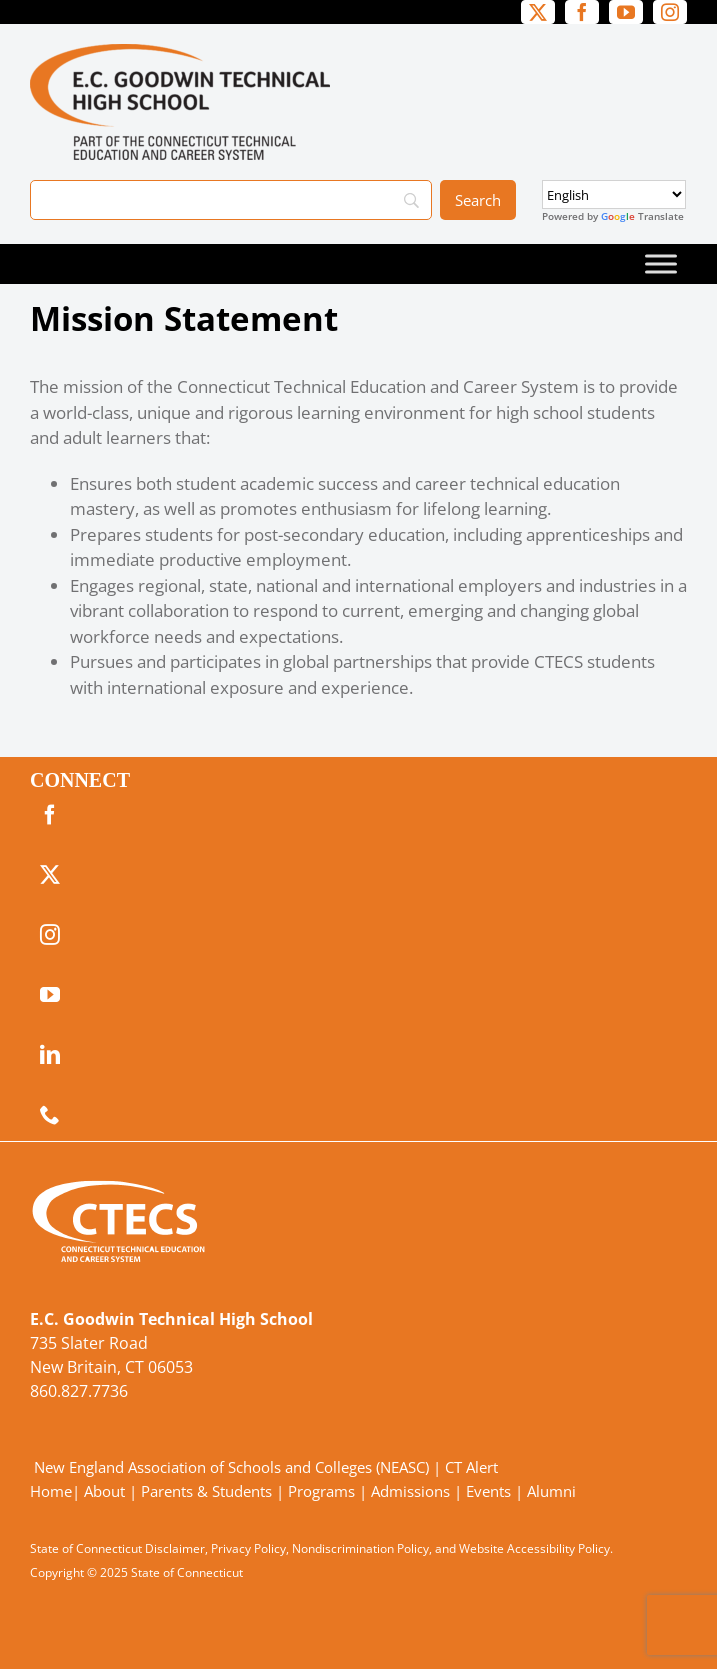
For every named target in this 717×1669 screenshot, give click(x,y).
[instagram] (670, 12)
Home (51, 1491)
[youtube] (626, 12)
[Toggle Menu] (661, 263)
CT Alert (471, 1467)
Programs (321, 1491)
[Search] (231, 200)
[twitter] (538, 12)
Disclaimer (175, 1548)
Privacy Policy (248, 1548)
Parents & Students (206, 1491)
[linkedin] (50, 1055)
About (104, 1491)
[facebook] (582, 12)
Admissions (410, 1491)
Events (488, 1491)
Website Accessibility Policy (534, 1548)
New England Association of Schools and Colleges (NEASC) (231, 1467)
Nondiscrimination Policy (360, 1548)
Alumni (551, 1491)
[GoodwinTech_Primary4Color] (180, 52)
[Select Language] (614, 194)
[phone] (50, 1115)
